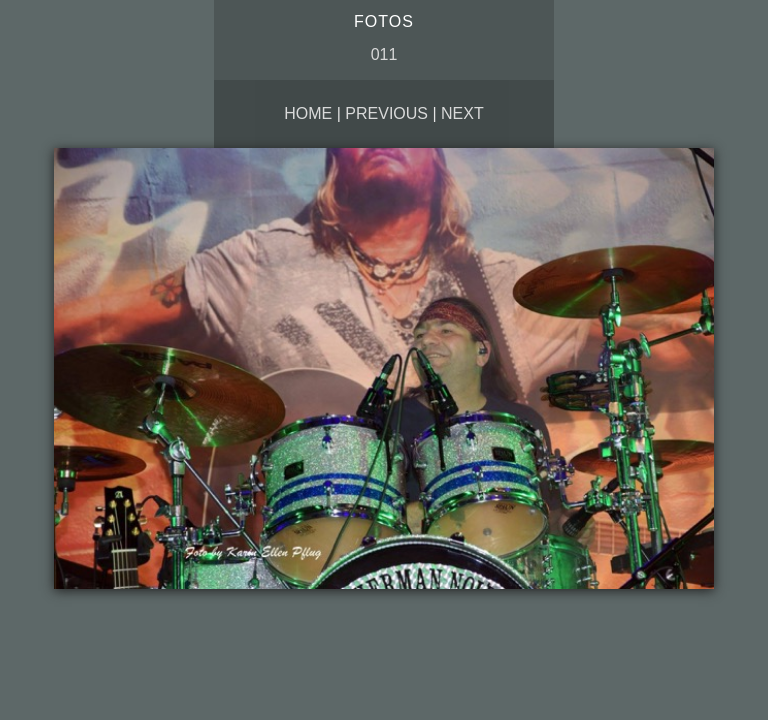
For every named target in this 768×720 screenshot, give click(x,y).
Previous (386, 113)
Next (462, 113)
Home (308, 113)
